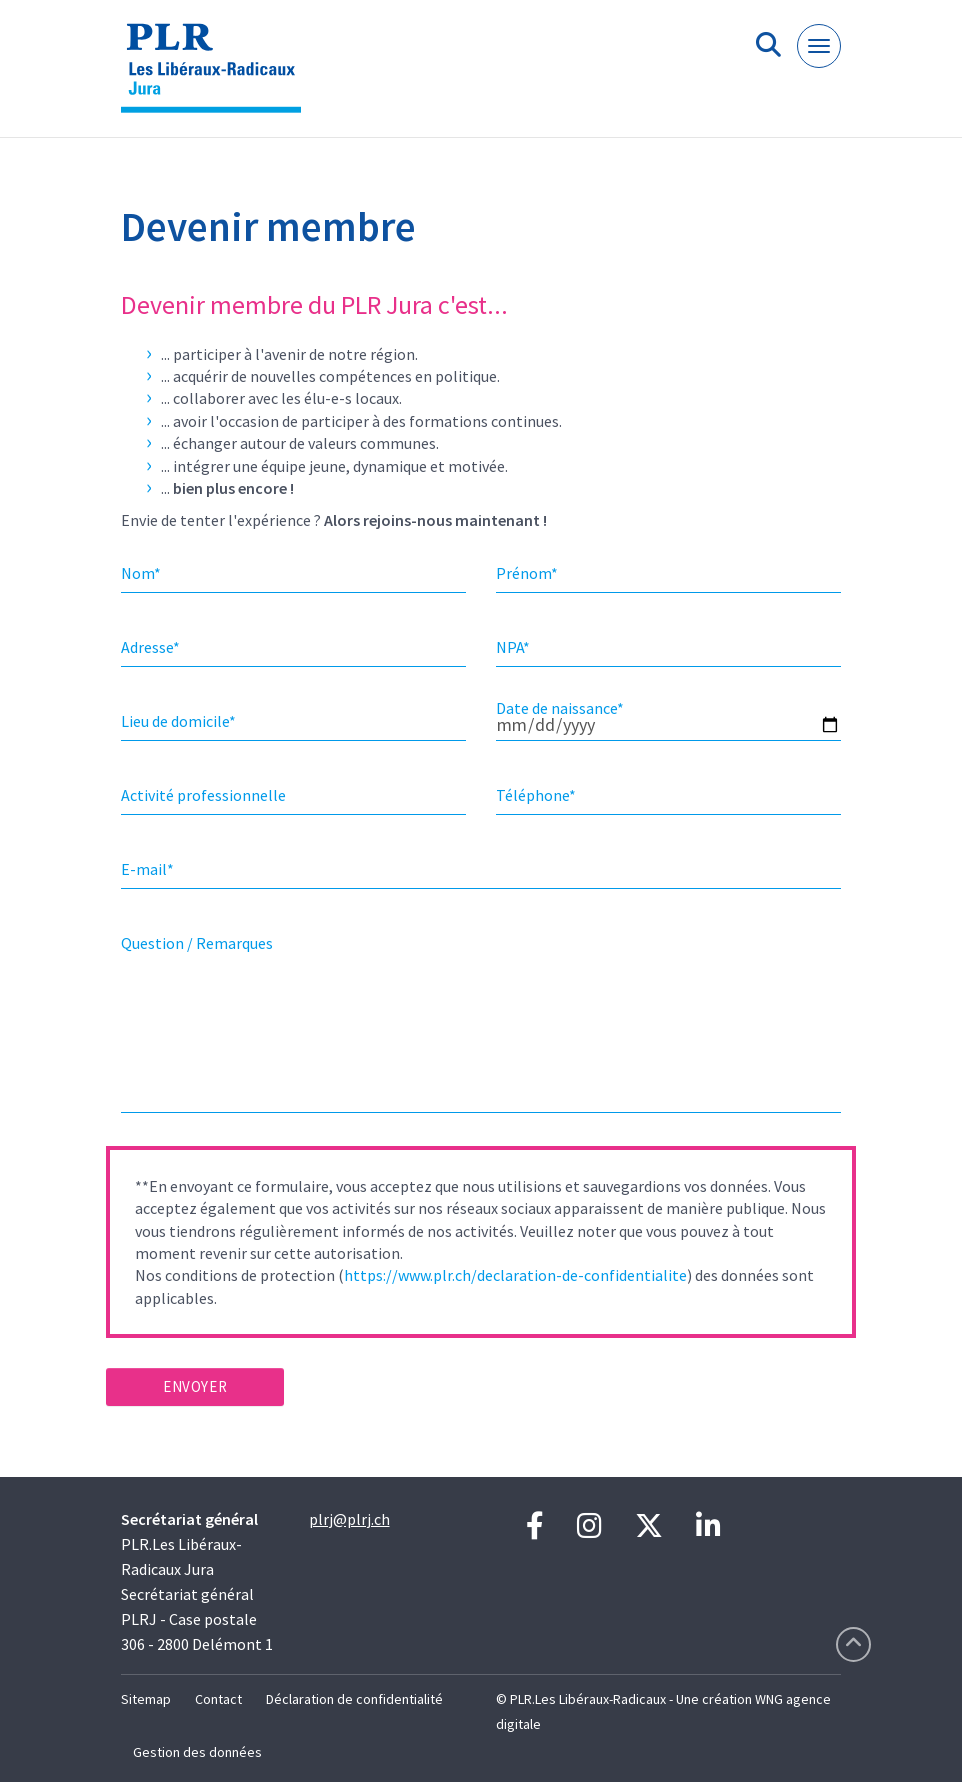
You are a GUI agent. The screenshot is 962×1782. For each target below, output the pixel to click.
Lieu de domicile (178, 721)
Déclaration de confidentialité (354, 1699)
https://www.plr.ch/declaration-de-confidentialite (515, 1275)
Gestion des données (197, 1752)
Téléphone (536, 795)
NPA (513, 647)
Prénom (527, 573)
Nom (141, 573)
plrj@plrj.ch (349, 1519)
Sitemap (146, 1699)
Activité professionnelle (203, 795)
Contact (218, 1699)
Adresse (150, 647)
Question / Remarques (197, 943)
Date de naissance (560, 708)
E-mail (147, 869)
